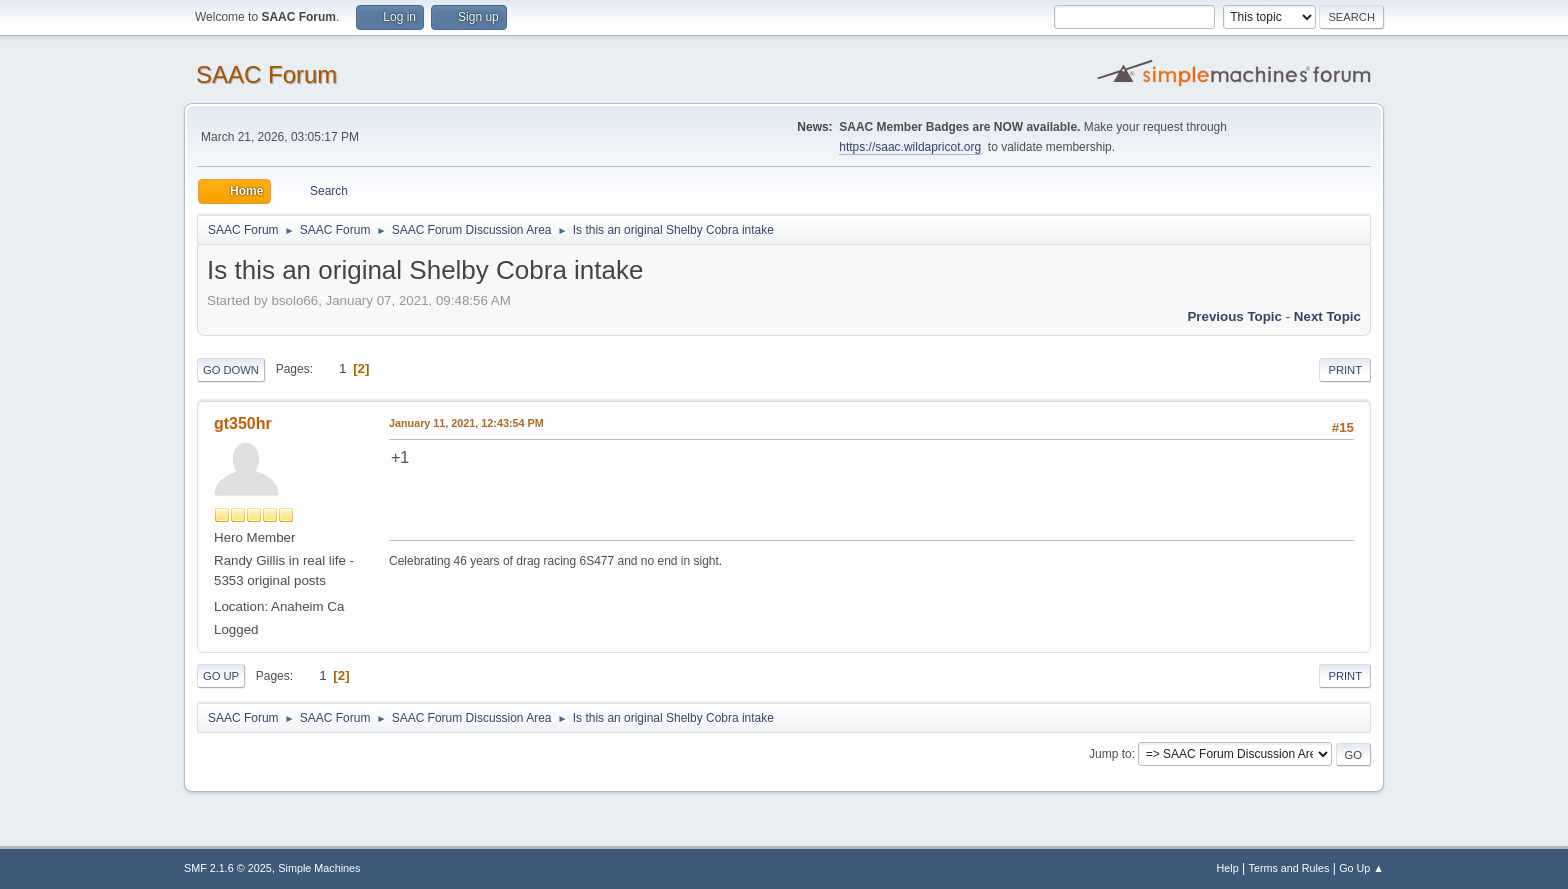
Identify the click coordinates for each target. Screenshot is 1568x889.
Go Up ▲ (1361, 868)
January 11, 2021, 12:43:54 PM (466, 423)
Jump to (1110, 754)
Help (1228, 868)
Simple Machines (319, 868)
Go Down (231, 370)
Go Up (221, 676)
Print (1345, 370)
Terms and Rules (1289, 868)
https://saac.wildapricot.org (910, 147)
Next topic (1327, 316)
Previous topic (1234, 316)
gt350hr (243, 423)
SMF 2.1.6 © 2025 (228, 868)
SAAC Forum (266, 74)
